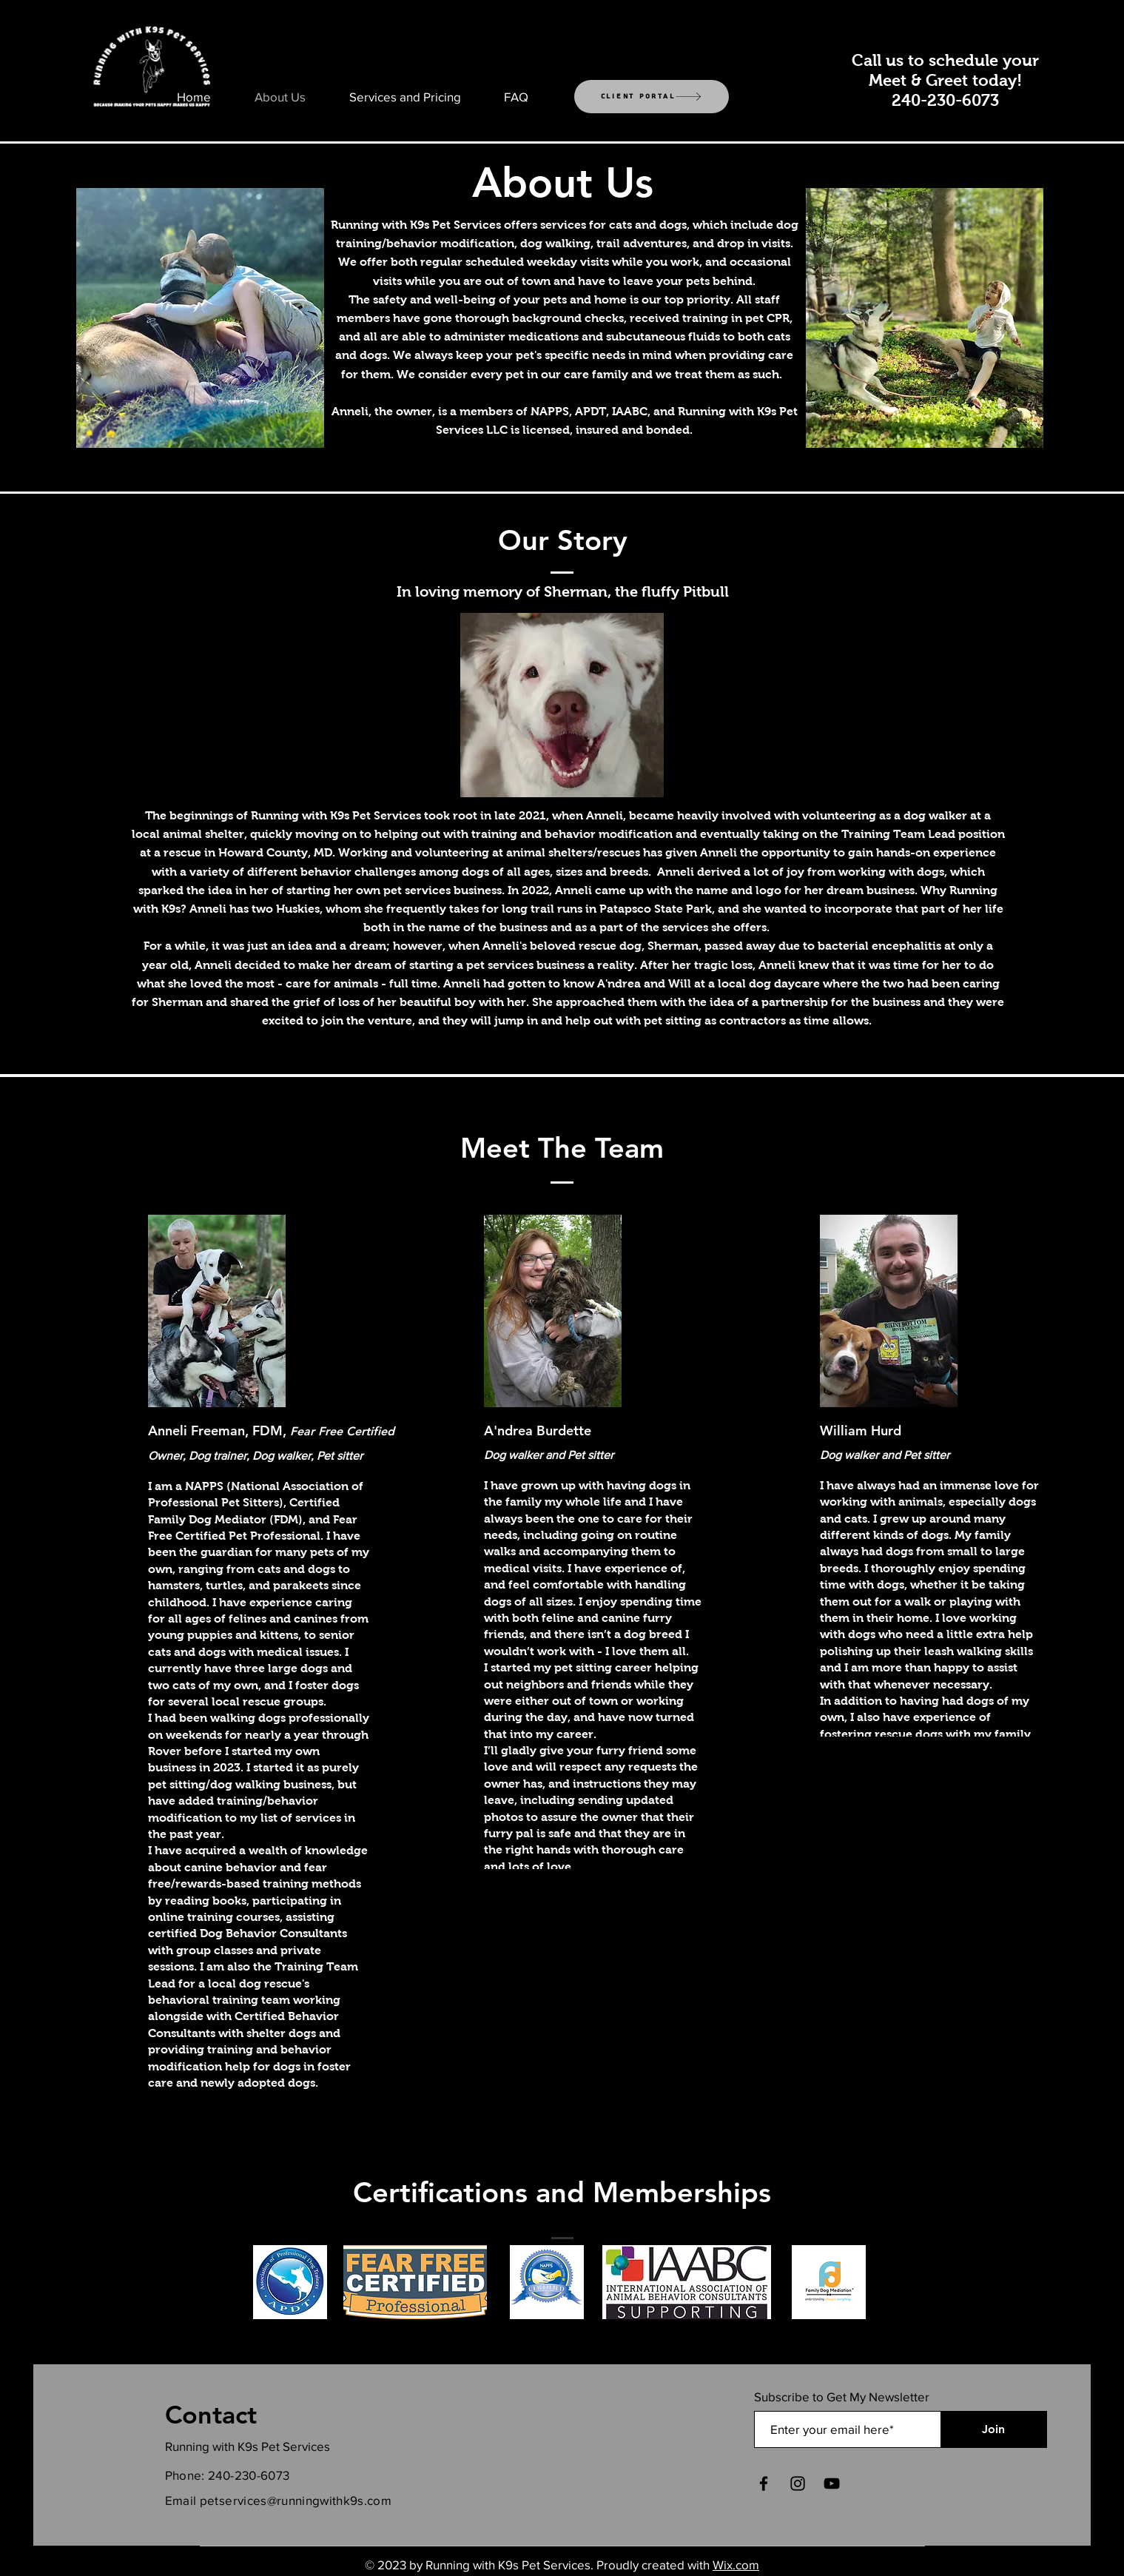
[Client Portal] (651, 96)
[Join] (993, 2429)
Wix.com (736, 2564)
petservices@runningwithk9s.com (295, 2500)
